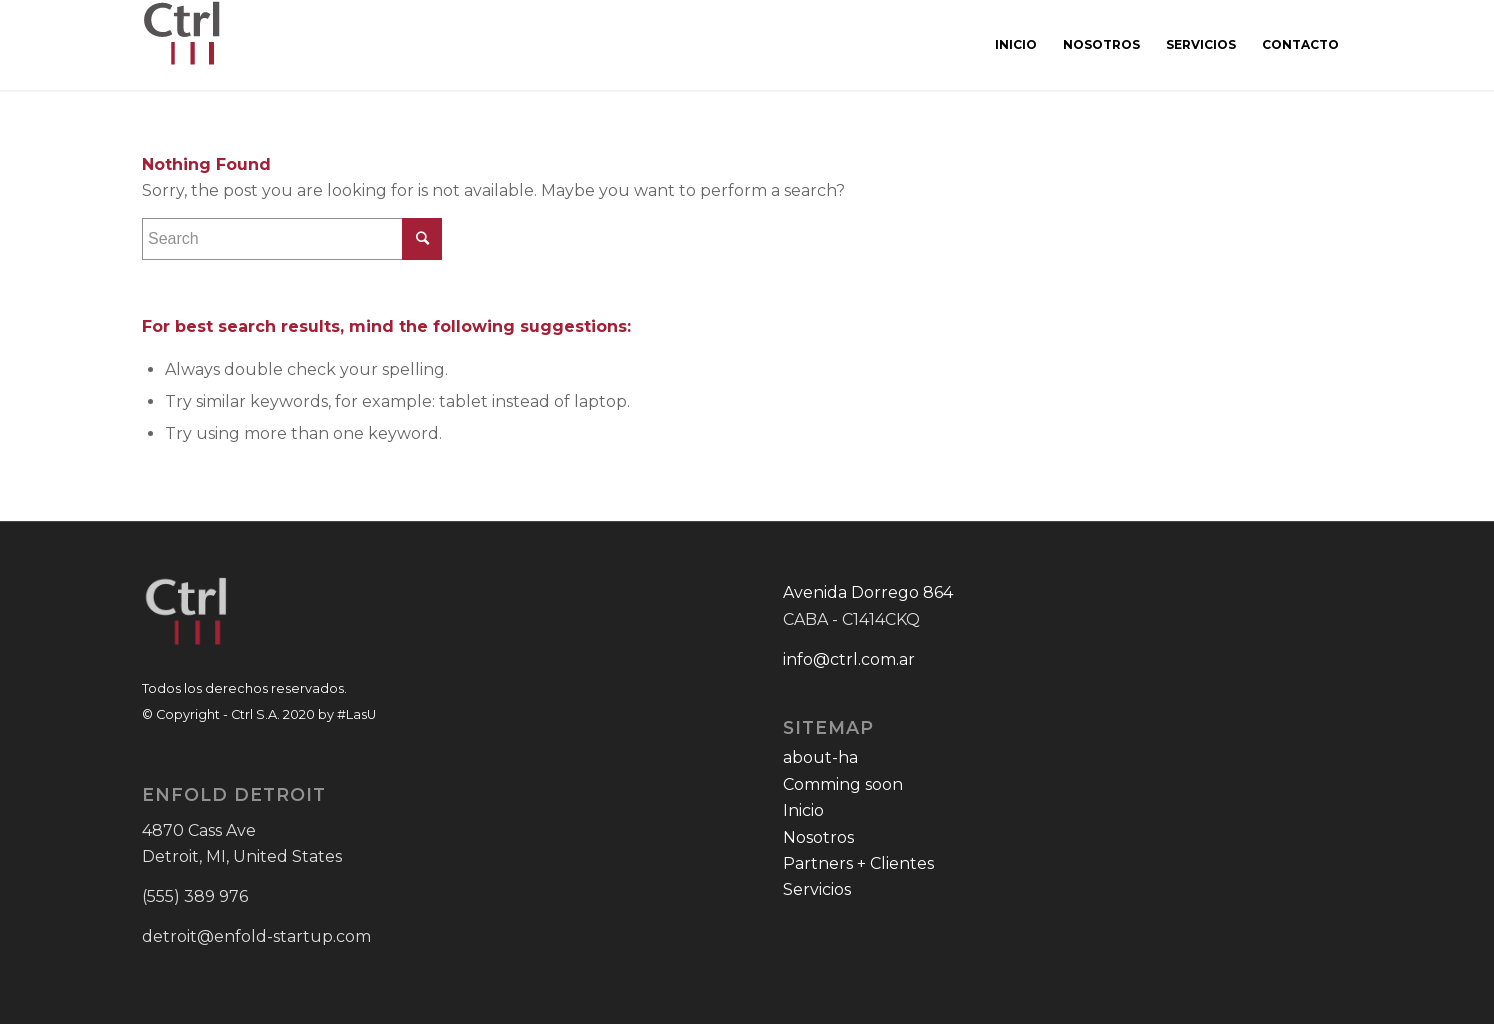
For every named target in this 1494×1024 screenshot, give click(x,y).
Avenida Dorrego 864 (868, 592)
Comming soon (843, 784)
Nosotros (818, 837)
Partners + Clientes (858, 863)
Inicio (803, 810)
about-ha (820, 757)
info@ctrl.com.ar (849, 659)
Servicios (817, 889)
